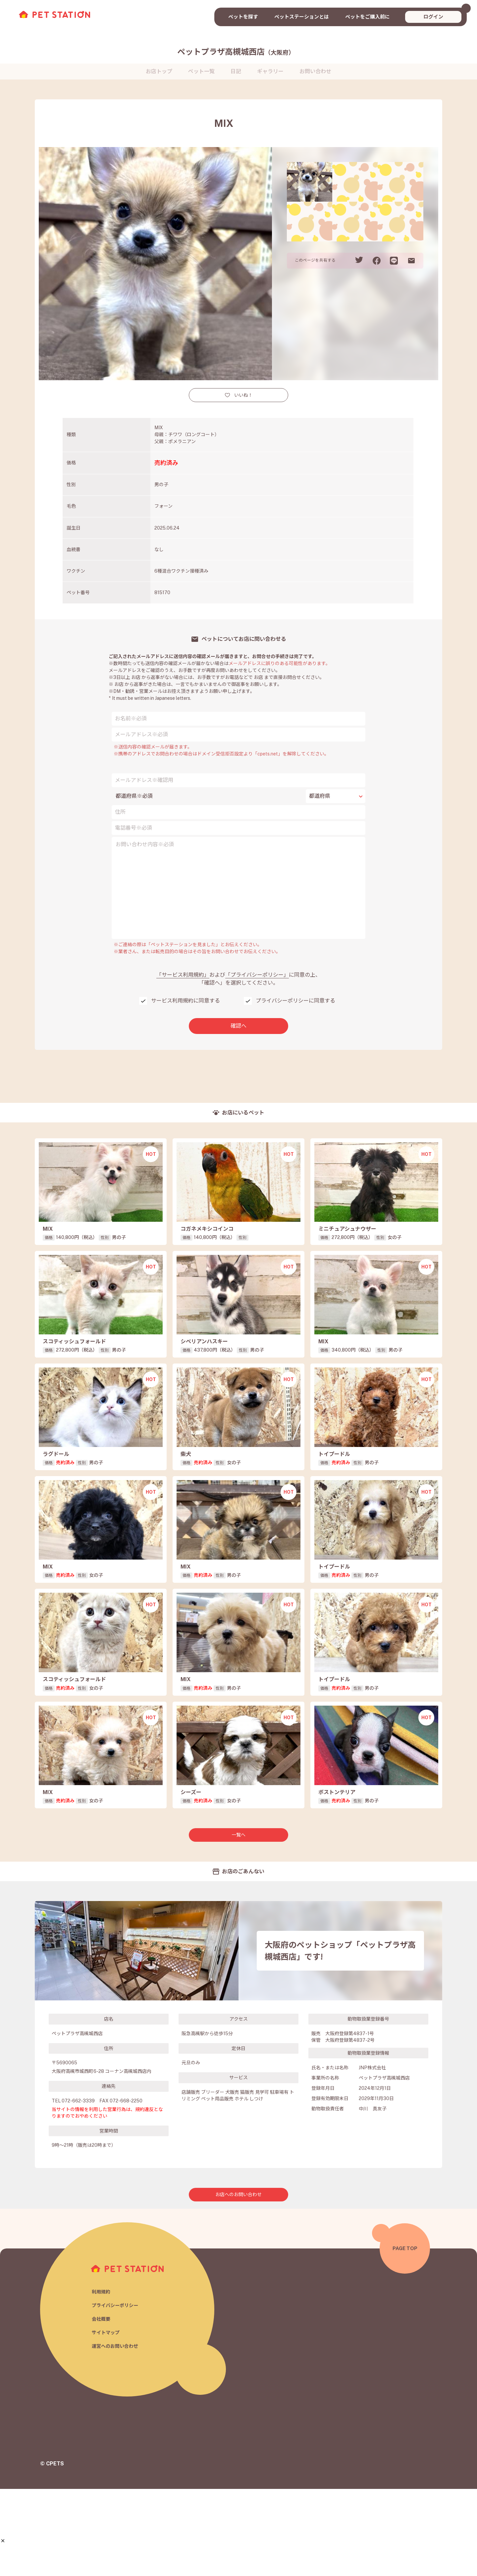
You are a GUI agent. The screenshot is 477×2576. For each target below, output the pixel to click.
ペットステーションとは (301, 17)
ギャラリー (270, 71)
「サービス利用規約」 (182, 975)
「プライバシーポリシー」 (257, 975)
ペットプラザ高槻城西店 (235, 52)
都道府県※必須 (134, 796)
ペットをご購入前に (367, 17)
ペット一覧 (201, 71)
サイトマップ (107, 2420)
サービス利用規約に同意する (185, 1001)
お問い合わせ (315, 71)
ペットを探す (243, 17)
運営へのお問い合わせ (116, 2434)
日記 (236, 71)
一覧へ (238, 1922)
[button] (2, 2540)
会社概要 (102, 2406)
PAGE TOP (405, 2335)
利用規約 (102, 2378)
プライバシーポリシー (116, 2392)
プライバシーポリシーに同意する (295, 1001)
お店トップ (159, 71)
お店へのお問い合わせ (238, 2281)
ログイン (433, 17)
